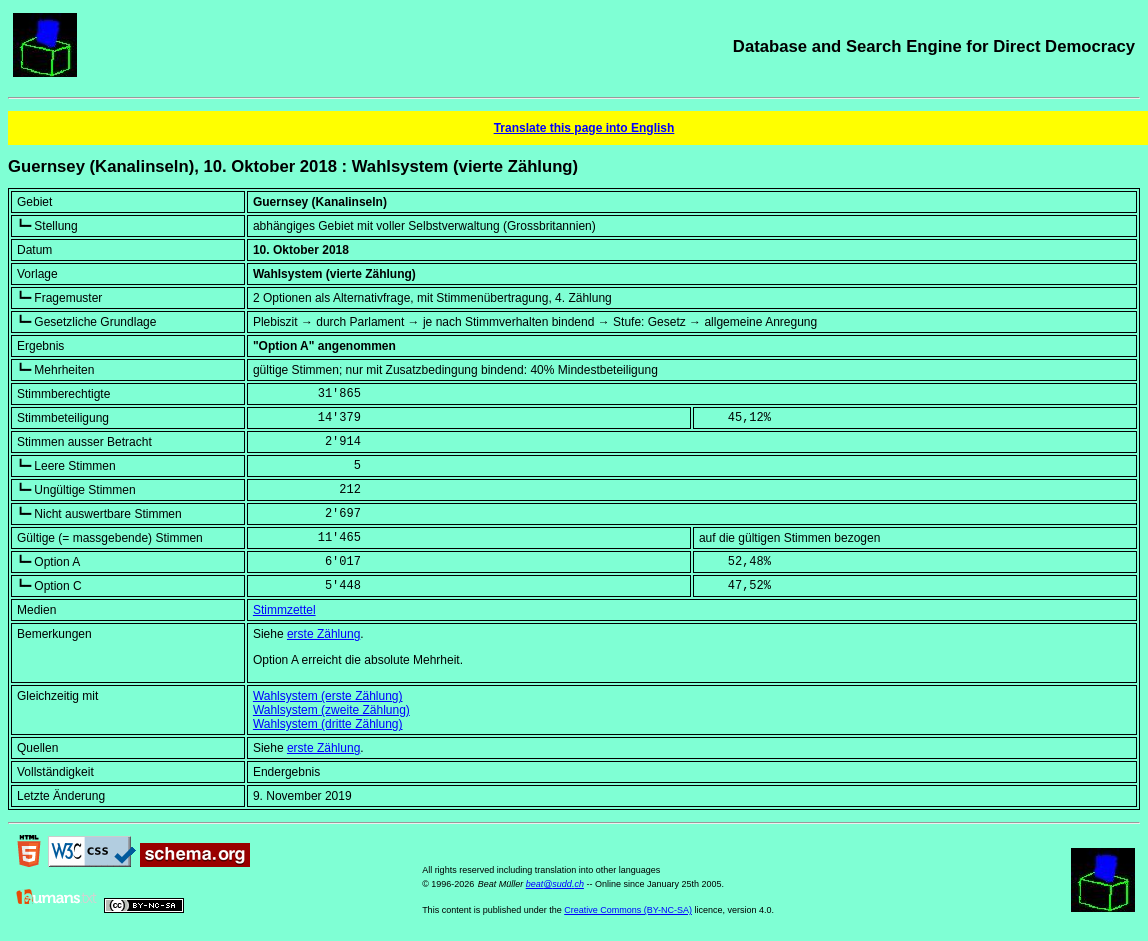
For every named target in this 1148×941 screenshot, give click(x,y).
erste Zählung (323, 634)
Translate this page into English (584, 128)
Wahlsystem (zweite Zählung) (331, 710)
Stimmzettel (284, 610)
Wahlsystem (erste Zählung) (328, 696)
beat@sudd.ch (555, 884)
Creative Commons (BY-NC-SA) (628, 910)
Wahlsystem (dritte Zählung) (328, 724)
